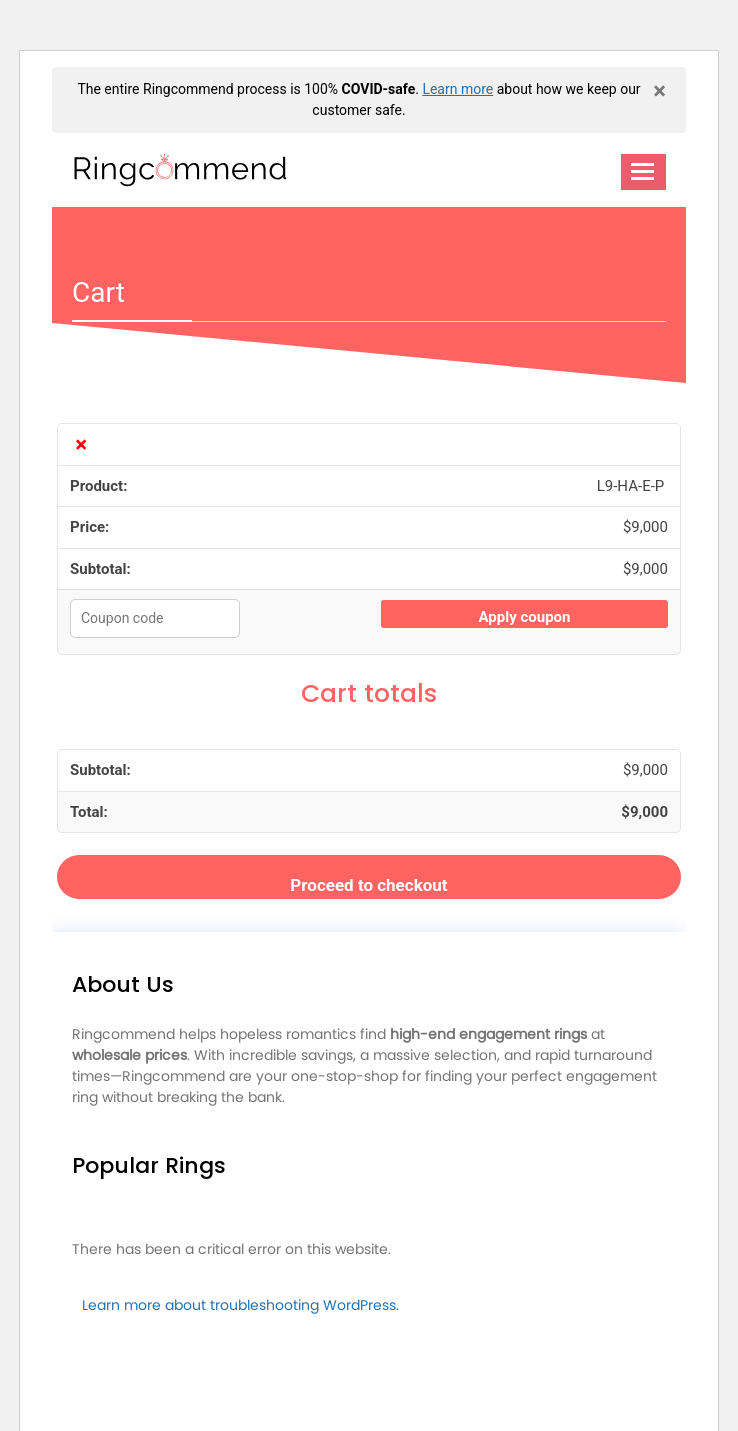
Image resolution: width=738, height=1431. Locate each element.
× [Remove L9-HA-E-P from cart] (81, 444)
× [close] (659, 91)
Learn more (457, 89)
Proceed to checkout (368, 885)
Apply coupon (525, 617)
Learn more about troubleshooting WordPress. (240, 1305)
